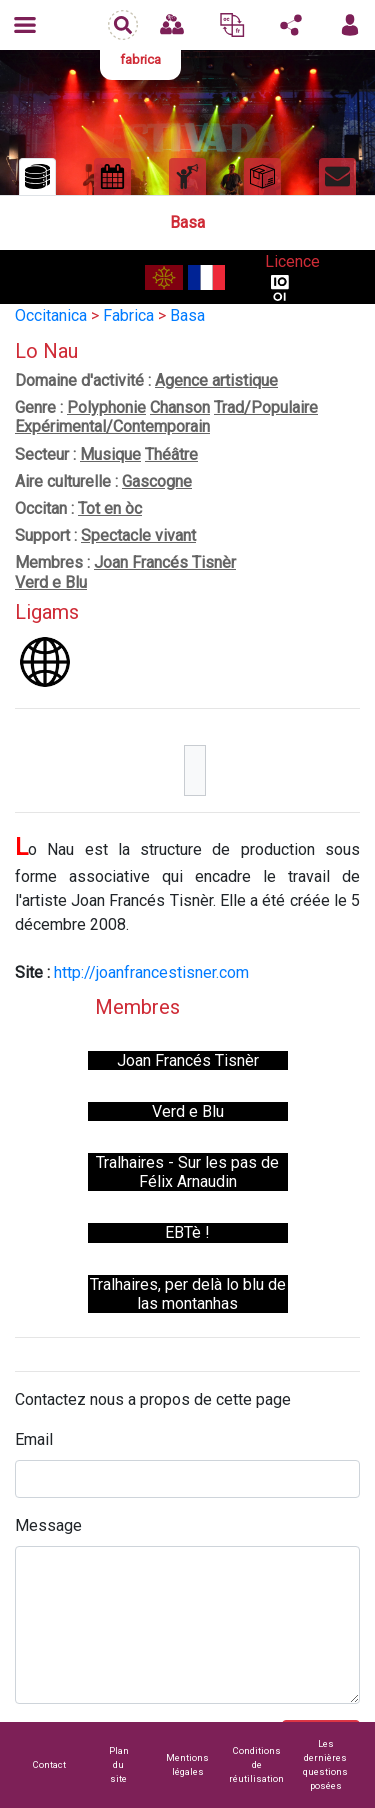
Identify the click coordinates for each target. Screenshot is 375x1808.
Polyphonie (106, 407)
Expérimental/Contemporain (112, 426)
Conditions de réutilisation (256, 1764)
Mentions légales (187, 1764)
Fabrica (128, 315)
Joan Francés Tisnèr (165, 562)
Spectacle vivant (138, 535)
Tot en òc (110, 508)
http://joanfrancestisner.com (151, 972)
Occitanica (51, 315)
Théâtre (171, 454)
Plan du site (119, 1764)
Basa (187, 315)
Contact (49, 1764)
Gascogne (157, 481)
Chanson (180, 407)
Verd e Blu (51, 582)
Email (34, 1439)
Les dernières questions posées (325, 1764)
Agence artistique (216, 380)
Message (48, 1525)
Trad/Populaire (266, 407)
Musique (110, 454)
